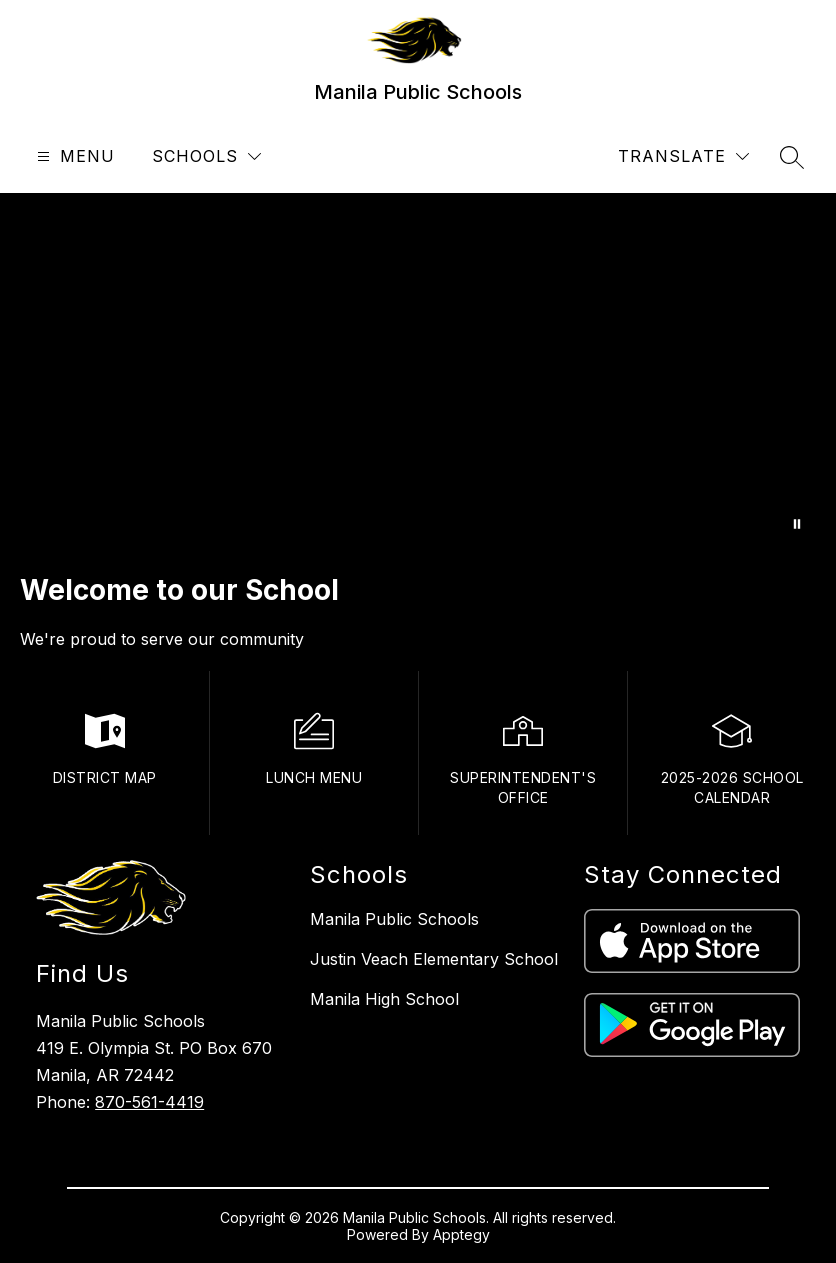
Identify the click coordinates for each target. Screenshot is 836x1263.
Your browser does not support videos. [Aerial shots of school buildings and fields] (418, 372)
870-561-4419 (149, 1102)
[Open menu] (73, 156)
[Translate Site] (683, 156)
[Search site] (792, 157)
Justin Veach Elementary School (434, 959)
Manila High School (384, 999)
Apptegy (461, 1234)
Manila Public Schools (394, 919)
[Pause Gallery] (797, 524)
